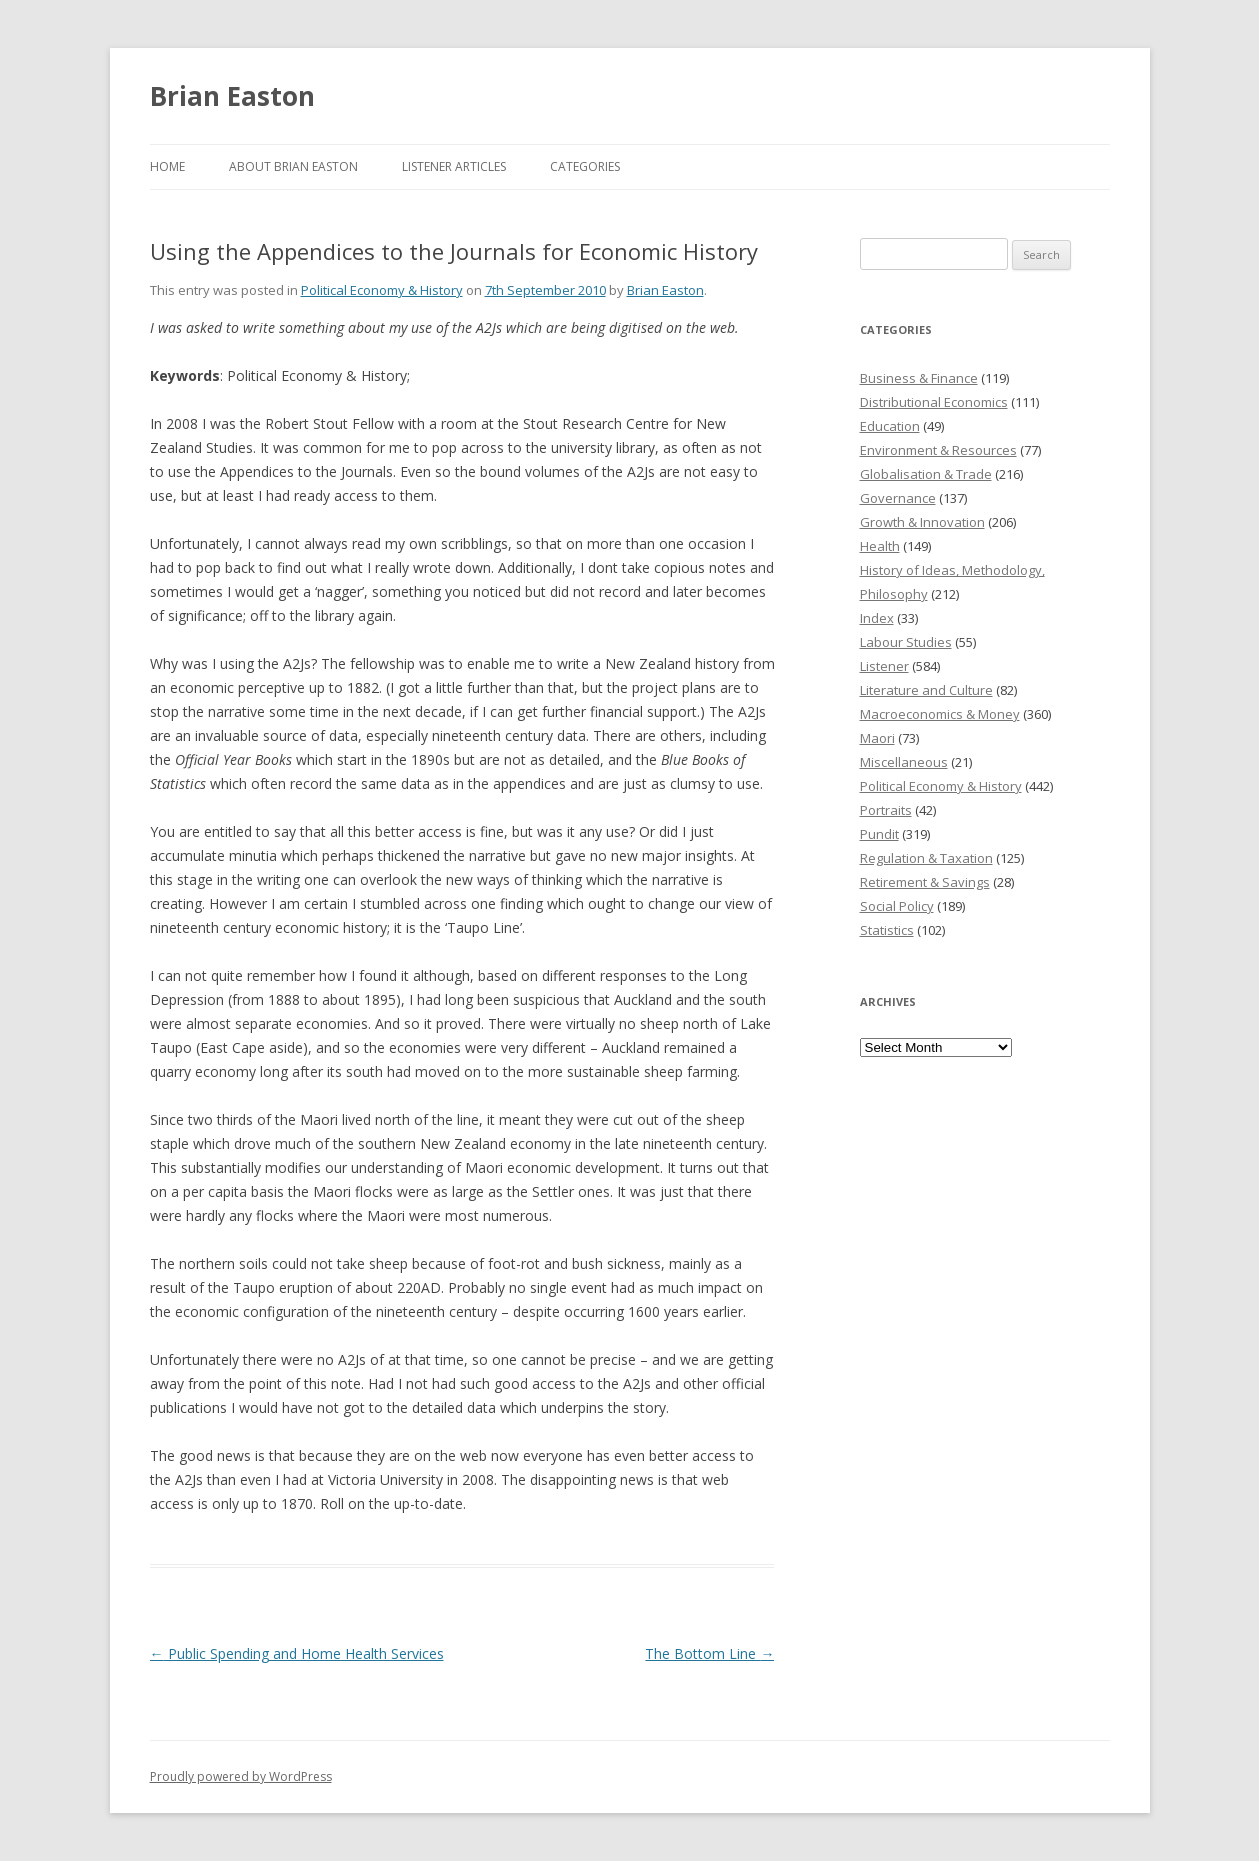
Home (167, 166)
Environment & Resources (938, 450)
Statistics (887, 930)
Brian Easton (232, 96)
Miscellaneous (904, 762)
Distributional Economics (934, 402)
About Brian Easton (293, 166)
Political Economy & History (382, 290)
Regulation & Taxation (926, 858)
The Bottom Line (709, 1653)
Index (877, 618)
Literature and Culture (926, 690)
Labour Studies (906, 642)
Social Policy (897, 906)
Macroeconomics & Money (940, 714)
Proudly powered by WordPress (241, 1776)
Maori (877, 738)
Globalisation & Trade (926, 474)
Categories (585, 166)
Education (890, 426)
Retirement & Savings (925, 882)
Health (880, 546)
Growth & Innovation (922, 522)
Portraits (886, 810)
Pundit (879, 834)
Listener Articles (454, 166)
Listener (884, 666)
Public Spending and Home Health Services (297, 1653)
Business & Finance (919, 378)
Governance (898, 498)
